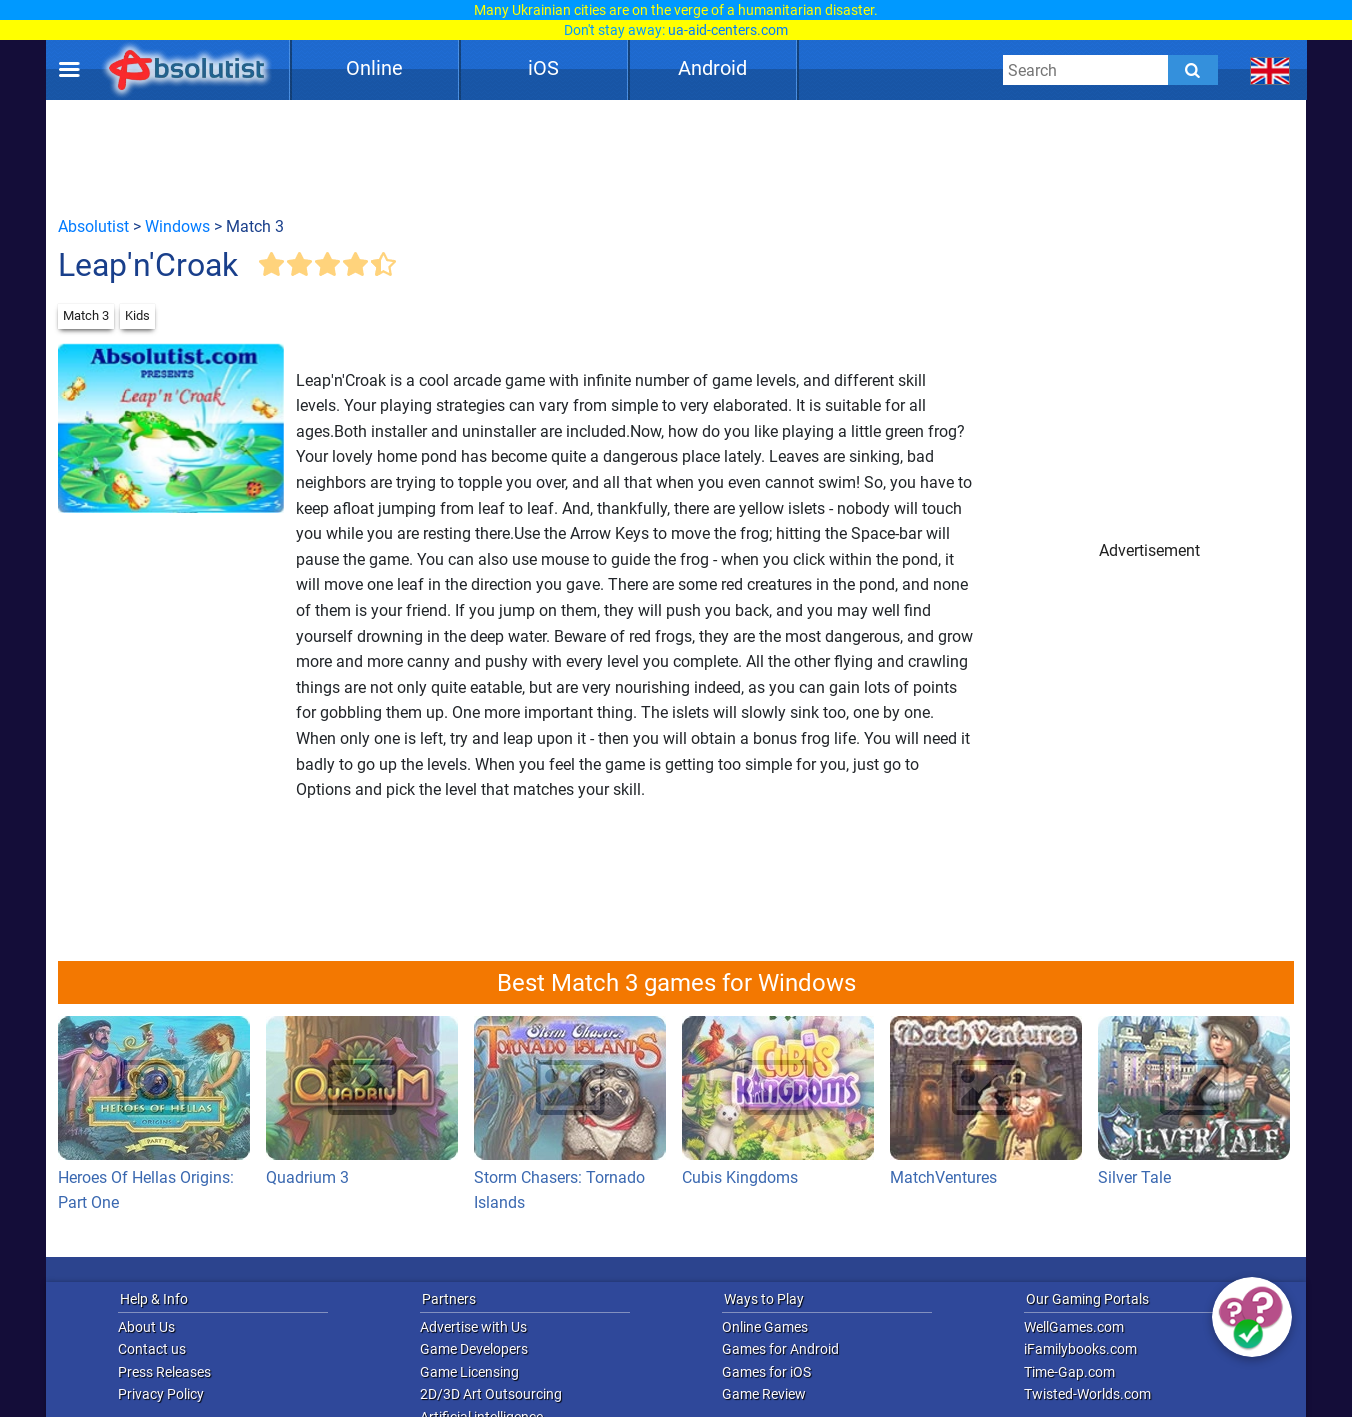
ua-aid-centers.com (728, 30)
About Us (146, 1327)
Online (374, 68)
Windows (177, 226)
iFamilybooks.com (1080, 1349)
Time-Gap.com (1069, 1372)
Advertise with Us (473, 1327)
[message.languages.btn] (1270, 70)
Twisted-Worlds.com (1087, 1394)
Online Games (765, 1327)
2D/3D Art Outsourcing (491, 1394)
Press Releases (164, 1372)
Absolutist (93, 226)
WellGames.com (1074, 1327)
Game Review (764, 1394)
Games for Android (780, 1349)
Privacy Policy (161, 1394)
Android (712, 68)
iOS (543, 68)
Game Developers (474, 1349)
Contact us (152, 1349)
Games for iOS (766, 1372)
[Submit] (1193, 70)
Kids (137, 315)
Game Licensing (469, 1372)
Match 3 (86, 315)
